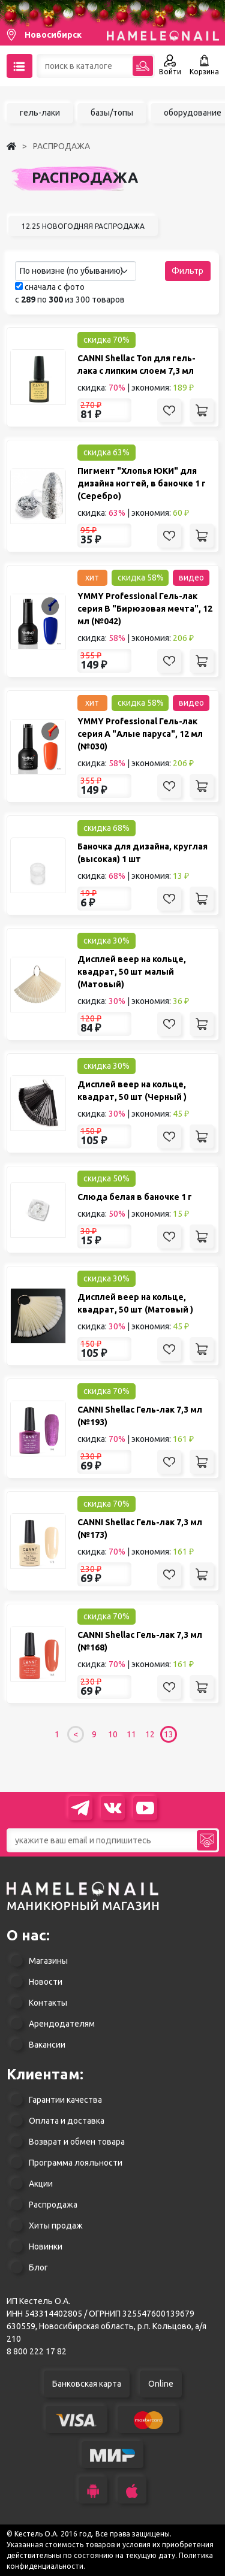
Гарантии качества (65, 2100)
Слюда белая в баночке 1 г (134, 1197)
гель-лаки (40, 112)
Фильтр (187, 271)
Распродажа (53, 2204)
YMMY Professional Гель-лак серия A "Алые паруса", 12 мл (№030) (140, 733)
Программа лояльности (75, 2162)
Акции (41, 2183)
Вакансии (47, 2044)
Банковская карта (86, 2383)
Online (160, 2383)
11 (131, 1734)
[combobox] (75, 271)
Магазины (48, 1961)
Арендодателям (62, 2023)
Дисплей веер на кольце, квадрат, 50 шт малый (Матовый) (131, 971)
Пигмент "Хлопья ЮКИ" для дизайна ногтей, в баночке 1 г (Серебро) (141, 483)
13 (168, 1734)
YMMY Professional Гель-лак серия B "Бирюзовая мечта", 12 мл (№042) (144, 608)
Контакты (48, 2002)
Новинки (45, 2246)
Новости (45, 1982)
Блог (38, 2267)
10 (113, 1734)
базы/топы (112, 112)
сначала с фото (50, 287)
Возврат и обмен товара (77, 2141)
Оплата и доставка (66, 2120)
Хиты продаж (56, 2225)
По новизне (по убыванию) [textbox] (71, 271)
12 (150, 1734)
